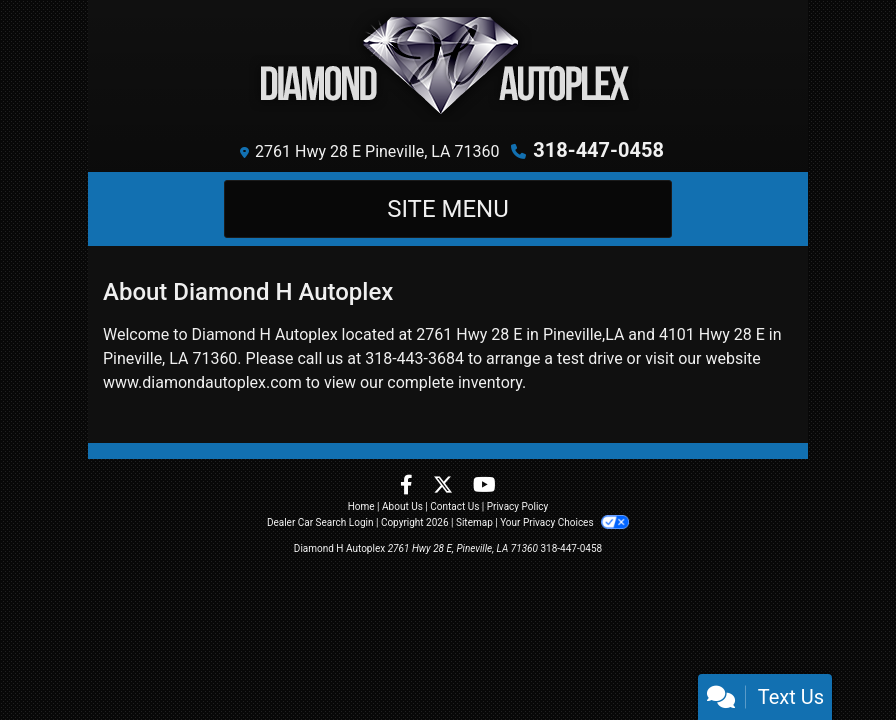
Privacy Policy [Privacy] (518, 506)
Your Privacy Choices (564, 522)
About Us (402, 506)
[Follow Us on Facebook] (408, 486)
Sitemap (474, 522)
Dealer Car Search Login (320, 522)
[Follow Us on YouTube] (484, 486)
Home (361, 506)
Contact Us (454, 506)
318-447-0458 (598, 150)
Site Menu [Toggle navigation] (448, 209)
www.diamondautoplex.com (202, 382)
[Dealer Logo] (448, 65)
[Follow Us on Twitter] (445, 486)
